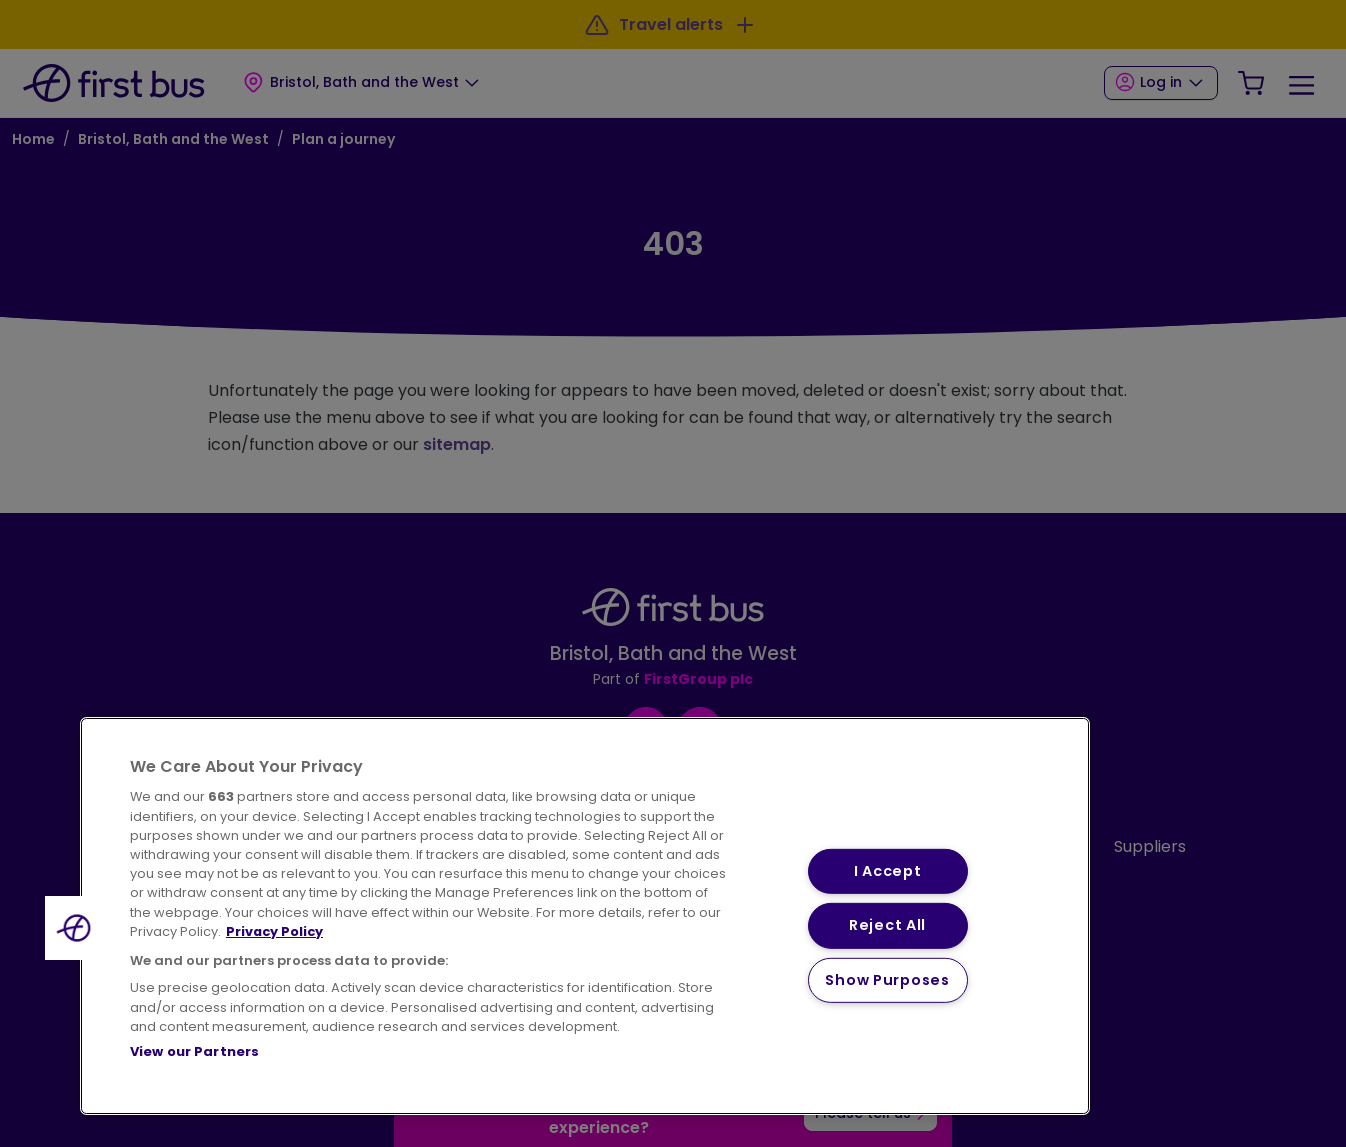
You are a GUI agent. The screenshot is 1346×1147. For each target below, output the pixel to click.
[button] (77, 928)
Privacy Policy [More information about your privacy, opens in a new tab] (274, 931)
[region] (585, 916)
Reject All (887, 925)
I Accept (888, 871)
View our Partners (194, 1051)
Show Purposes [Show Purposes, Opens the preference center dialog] (887, 980)
